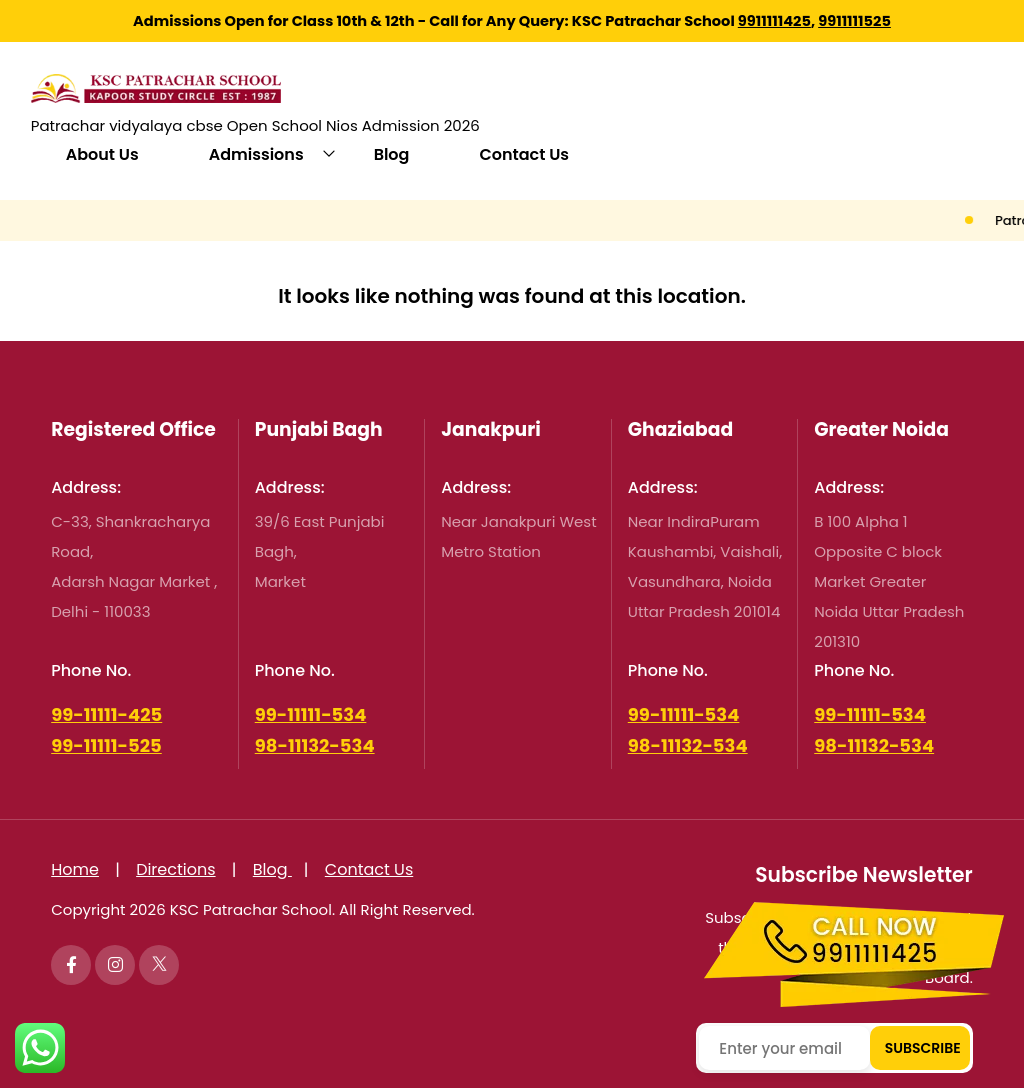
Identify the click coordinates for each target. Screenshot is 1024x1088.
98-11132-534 (315, 745)
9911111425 (774, 21)
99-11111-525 (106, 745)
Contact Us (524, 154)
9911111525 (854, 21)
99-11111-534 (311, 714)
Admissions (256, 154)
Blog (392, 154)
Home (75, 869)
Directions (175, 869)
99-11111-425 (106, 714)
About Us (102, 154)
